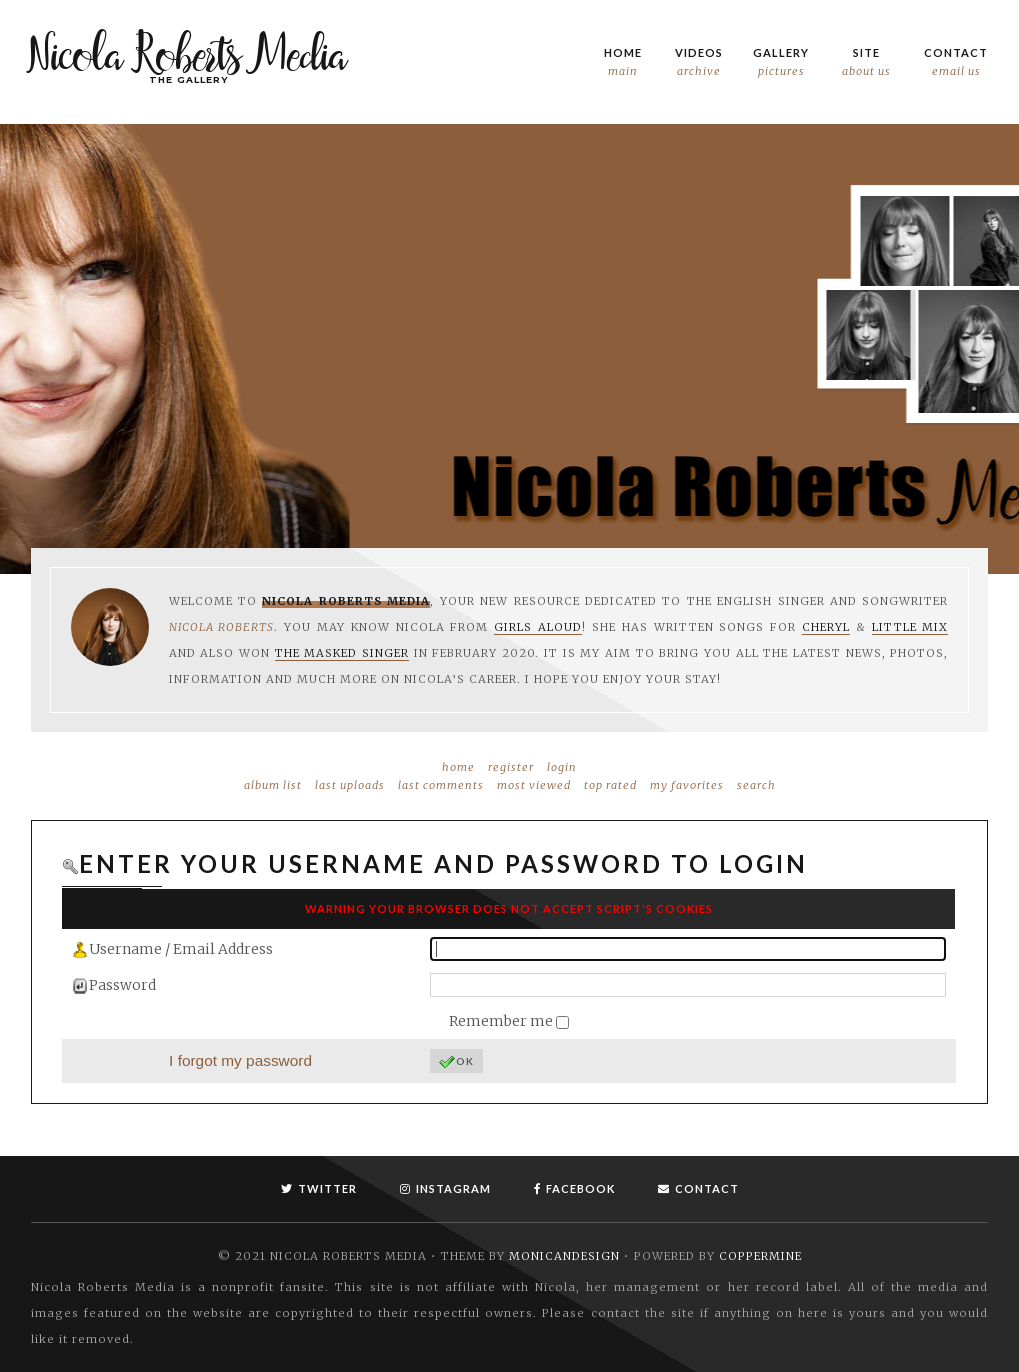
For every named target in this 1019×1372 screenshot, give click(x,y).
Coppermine (760, 1256)
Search (756, 785)
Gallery (781, 63)
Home (623, 63)
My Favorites (687, 785)
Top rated (610, 785)
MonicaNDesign (564, 1256)
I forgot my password (240, 1060)
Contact (956, 63)
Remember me (502, 1021)
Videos (699, 63)
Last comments (441, 785)
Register (511, 767)
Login (562, 767)
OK (456, 1062)
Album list (273, 785)
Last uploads (350, 785)
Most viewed (534, 785)
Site (866, 63)
